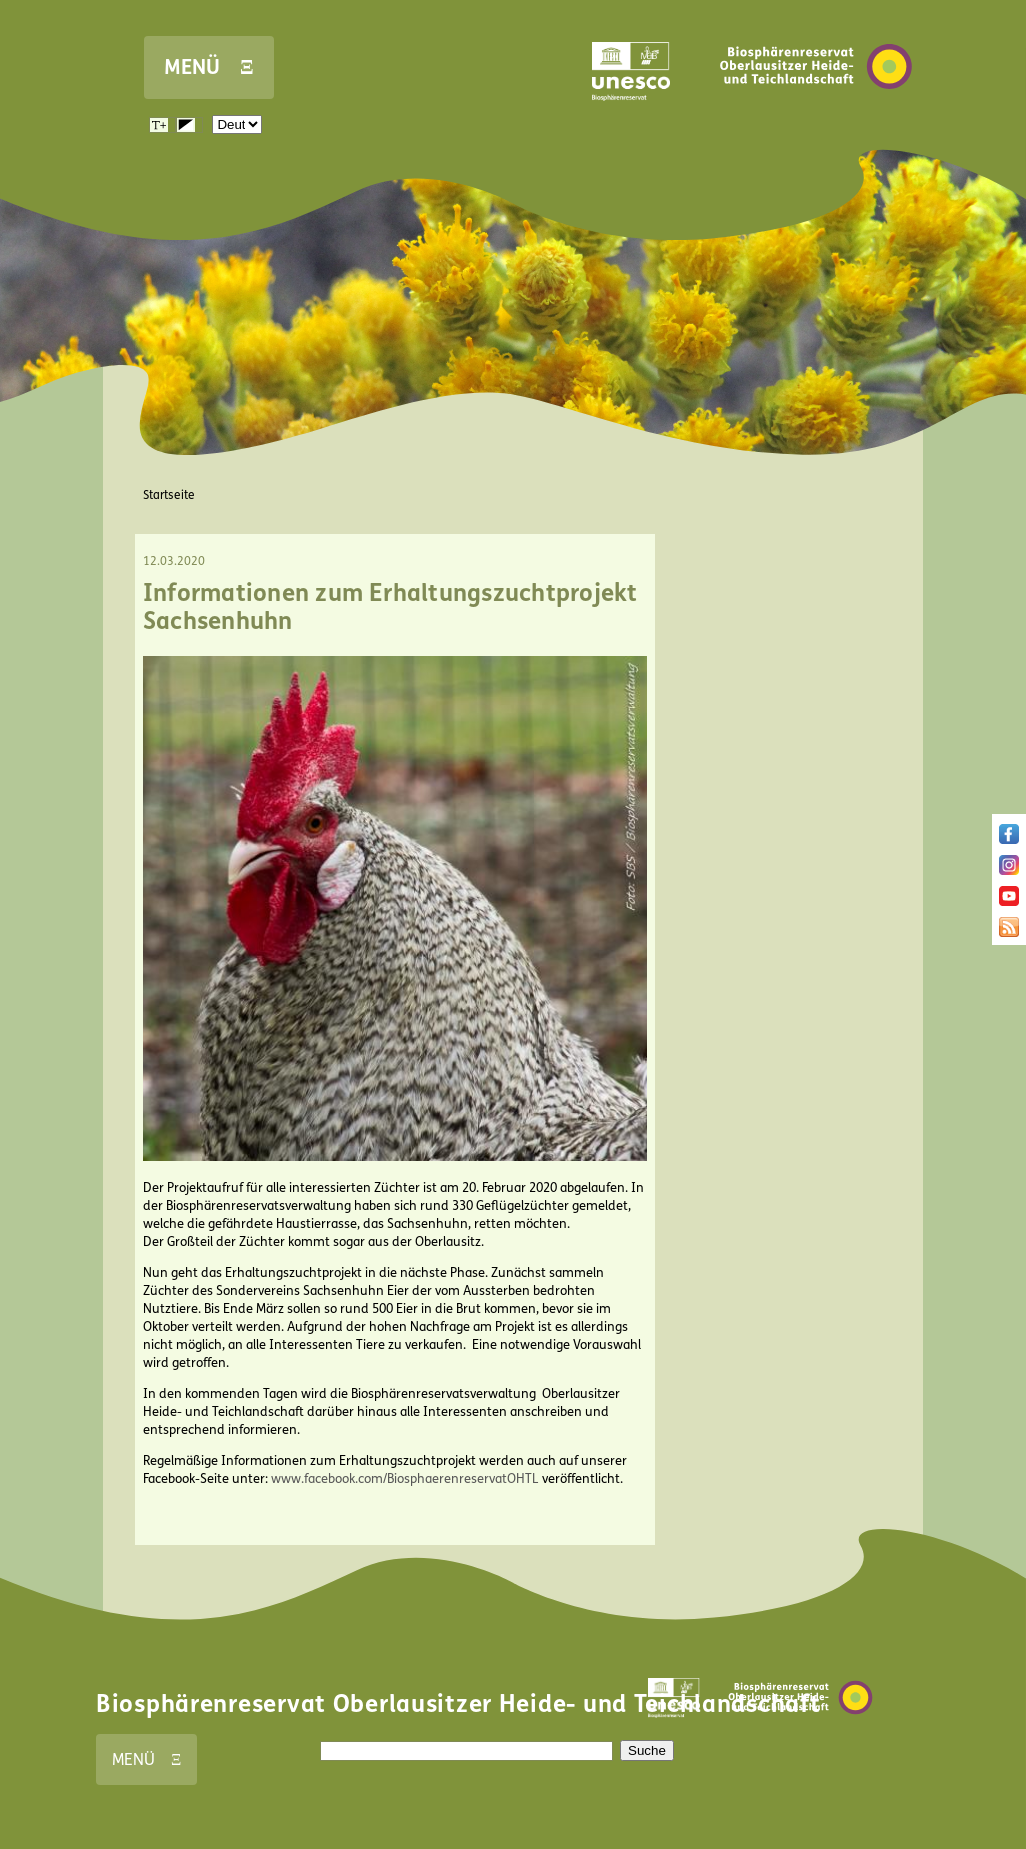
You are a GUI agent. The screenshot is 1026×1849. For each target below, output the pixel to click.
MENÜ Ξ (209, 67)
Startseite (169, 495)
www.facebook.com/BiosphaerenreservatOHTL (405, 1479)
